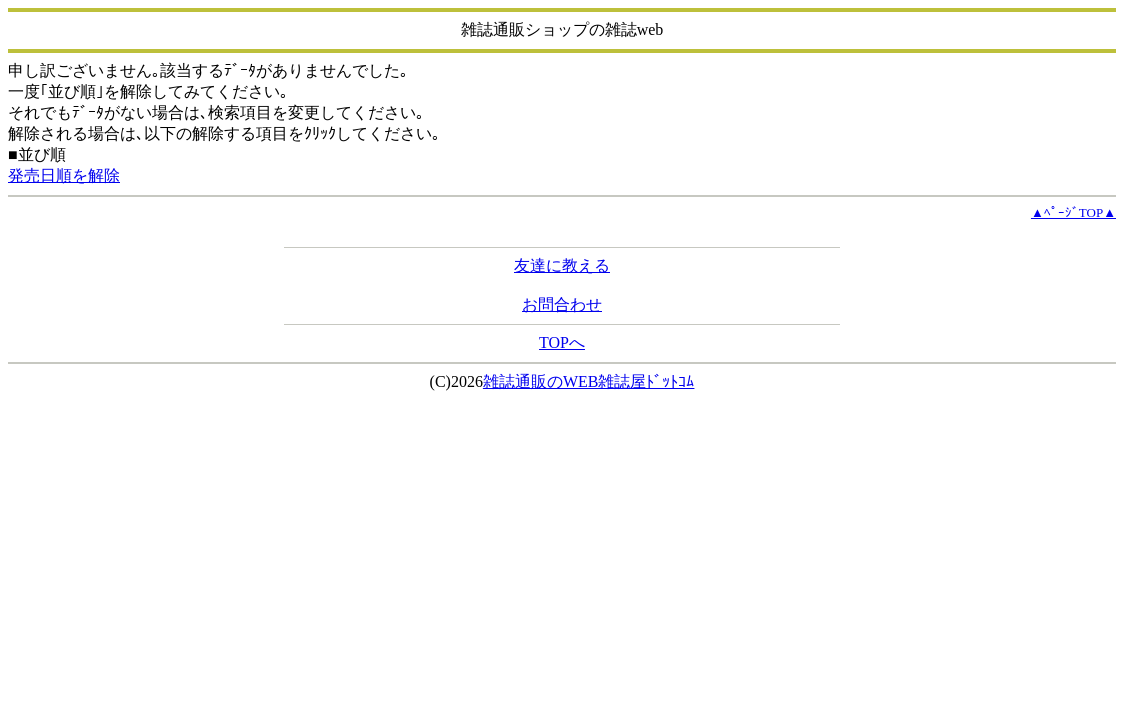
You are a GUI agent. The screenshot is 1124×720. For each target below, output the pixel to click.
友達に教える (562, 265)
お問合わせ (562, 304)
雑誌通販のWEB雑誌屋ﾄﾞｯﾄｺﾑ (589, 381)
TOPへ (562, 342)
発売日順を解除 (64, 175)
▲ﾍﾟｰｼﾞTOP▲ (1073, 212)
